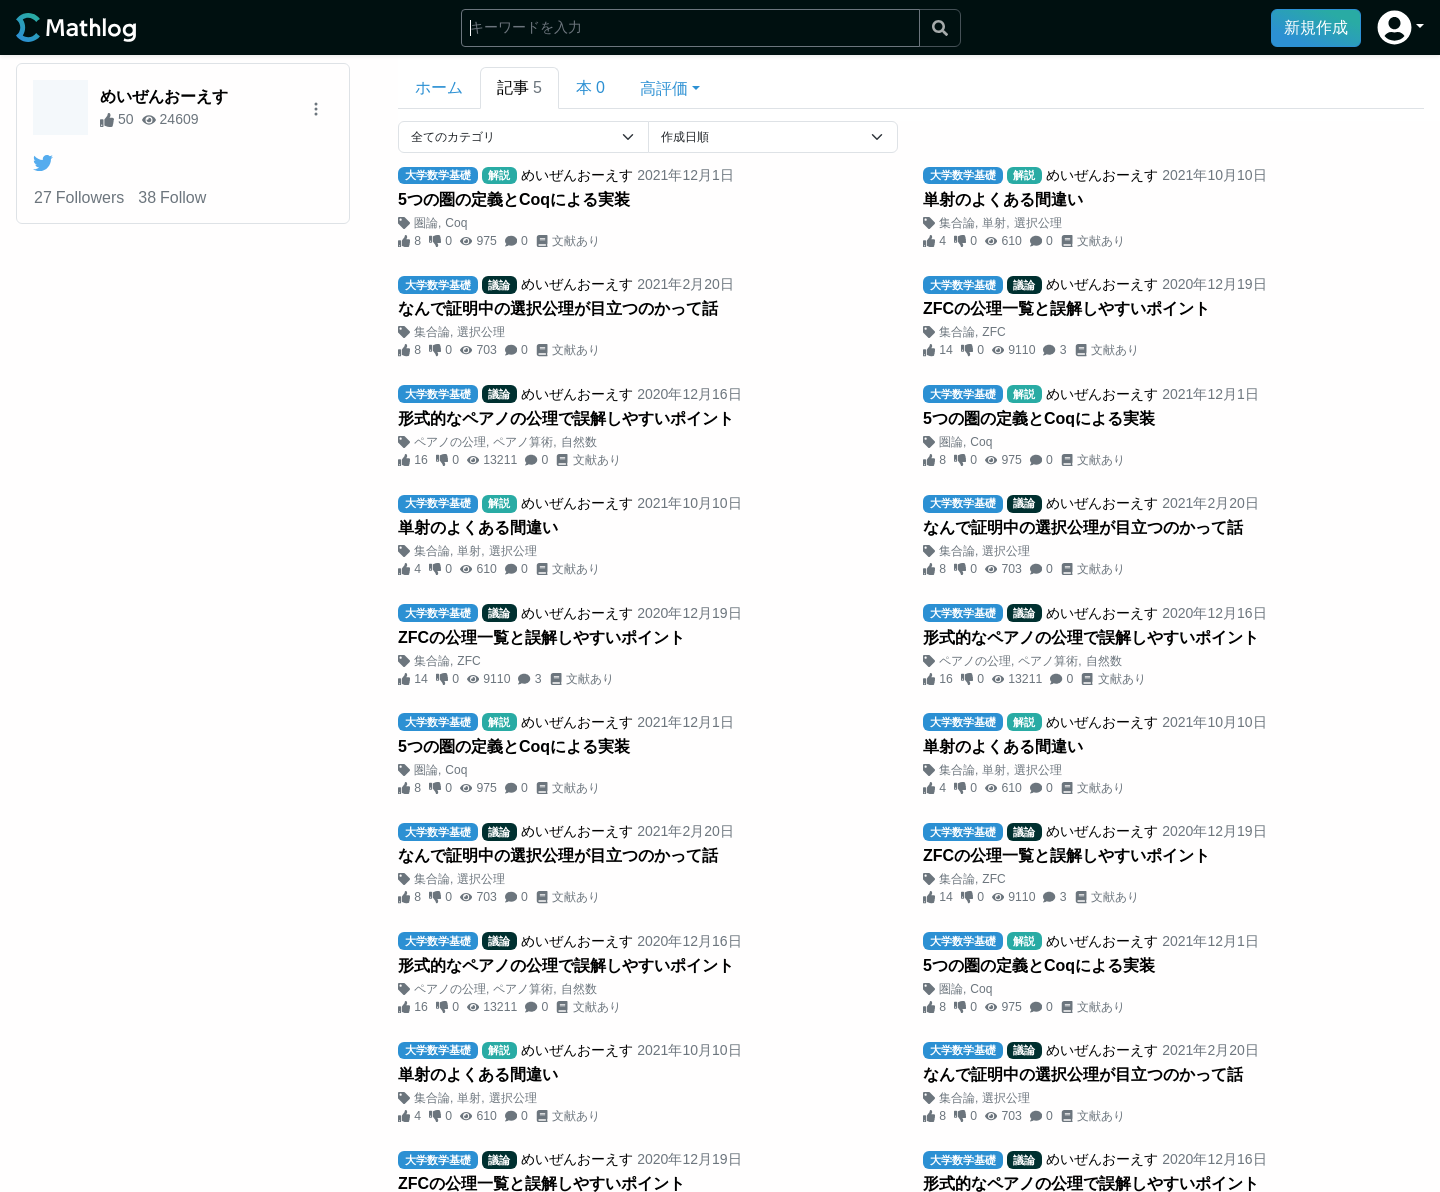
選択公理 (1038, 223)
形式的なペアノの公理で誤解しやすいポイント (566, 418)
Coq (456, 223)
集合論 (957, 223)
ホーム (439, 87)
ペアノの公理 (450, 442)
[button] (1400, 27)
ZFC (993, 332)
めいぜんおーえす (164, 96)
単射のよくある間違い (1003, 199)
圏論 (426, 223)
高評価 (664, 88)
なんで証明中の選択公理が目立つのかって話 (558, 308)
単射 (994, 223)
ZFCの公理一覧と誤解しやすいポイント (1066, 308)
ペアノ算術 (523, 442)
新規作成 (1316, 27)
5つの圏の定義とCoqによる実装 (514, 199)
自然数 (579, 442)
